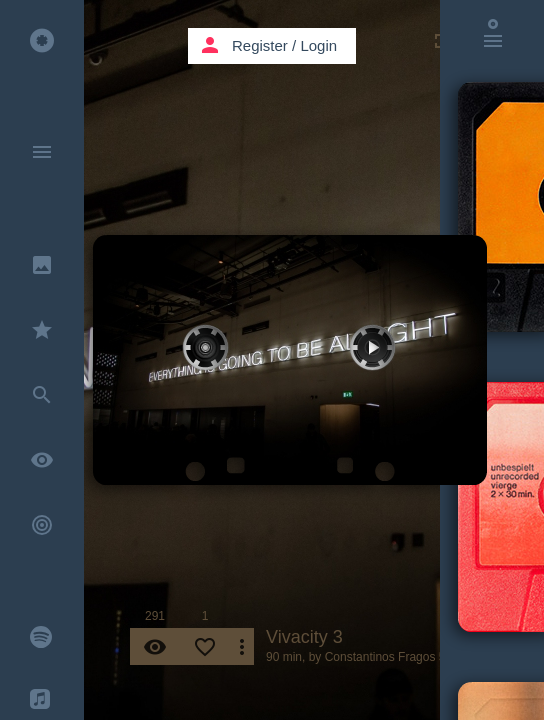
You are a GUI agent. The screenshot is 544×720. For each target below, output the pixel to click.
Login (318, 45)
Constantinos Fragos (380, 657)
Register (260, 45)
